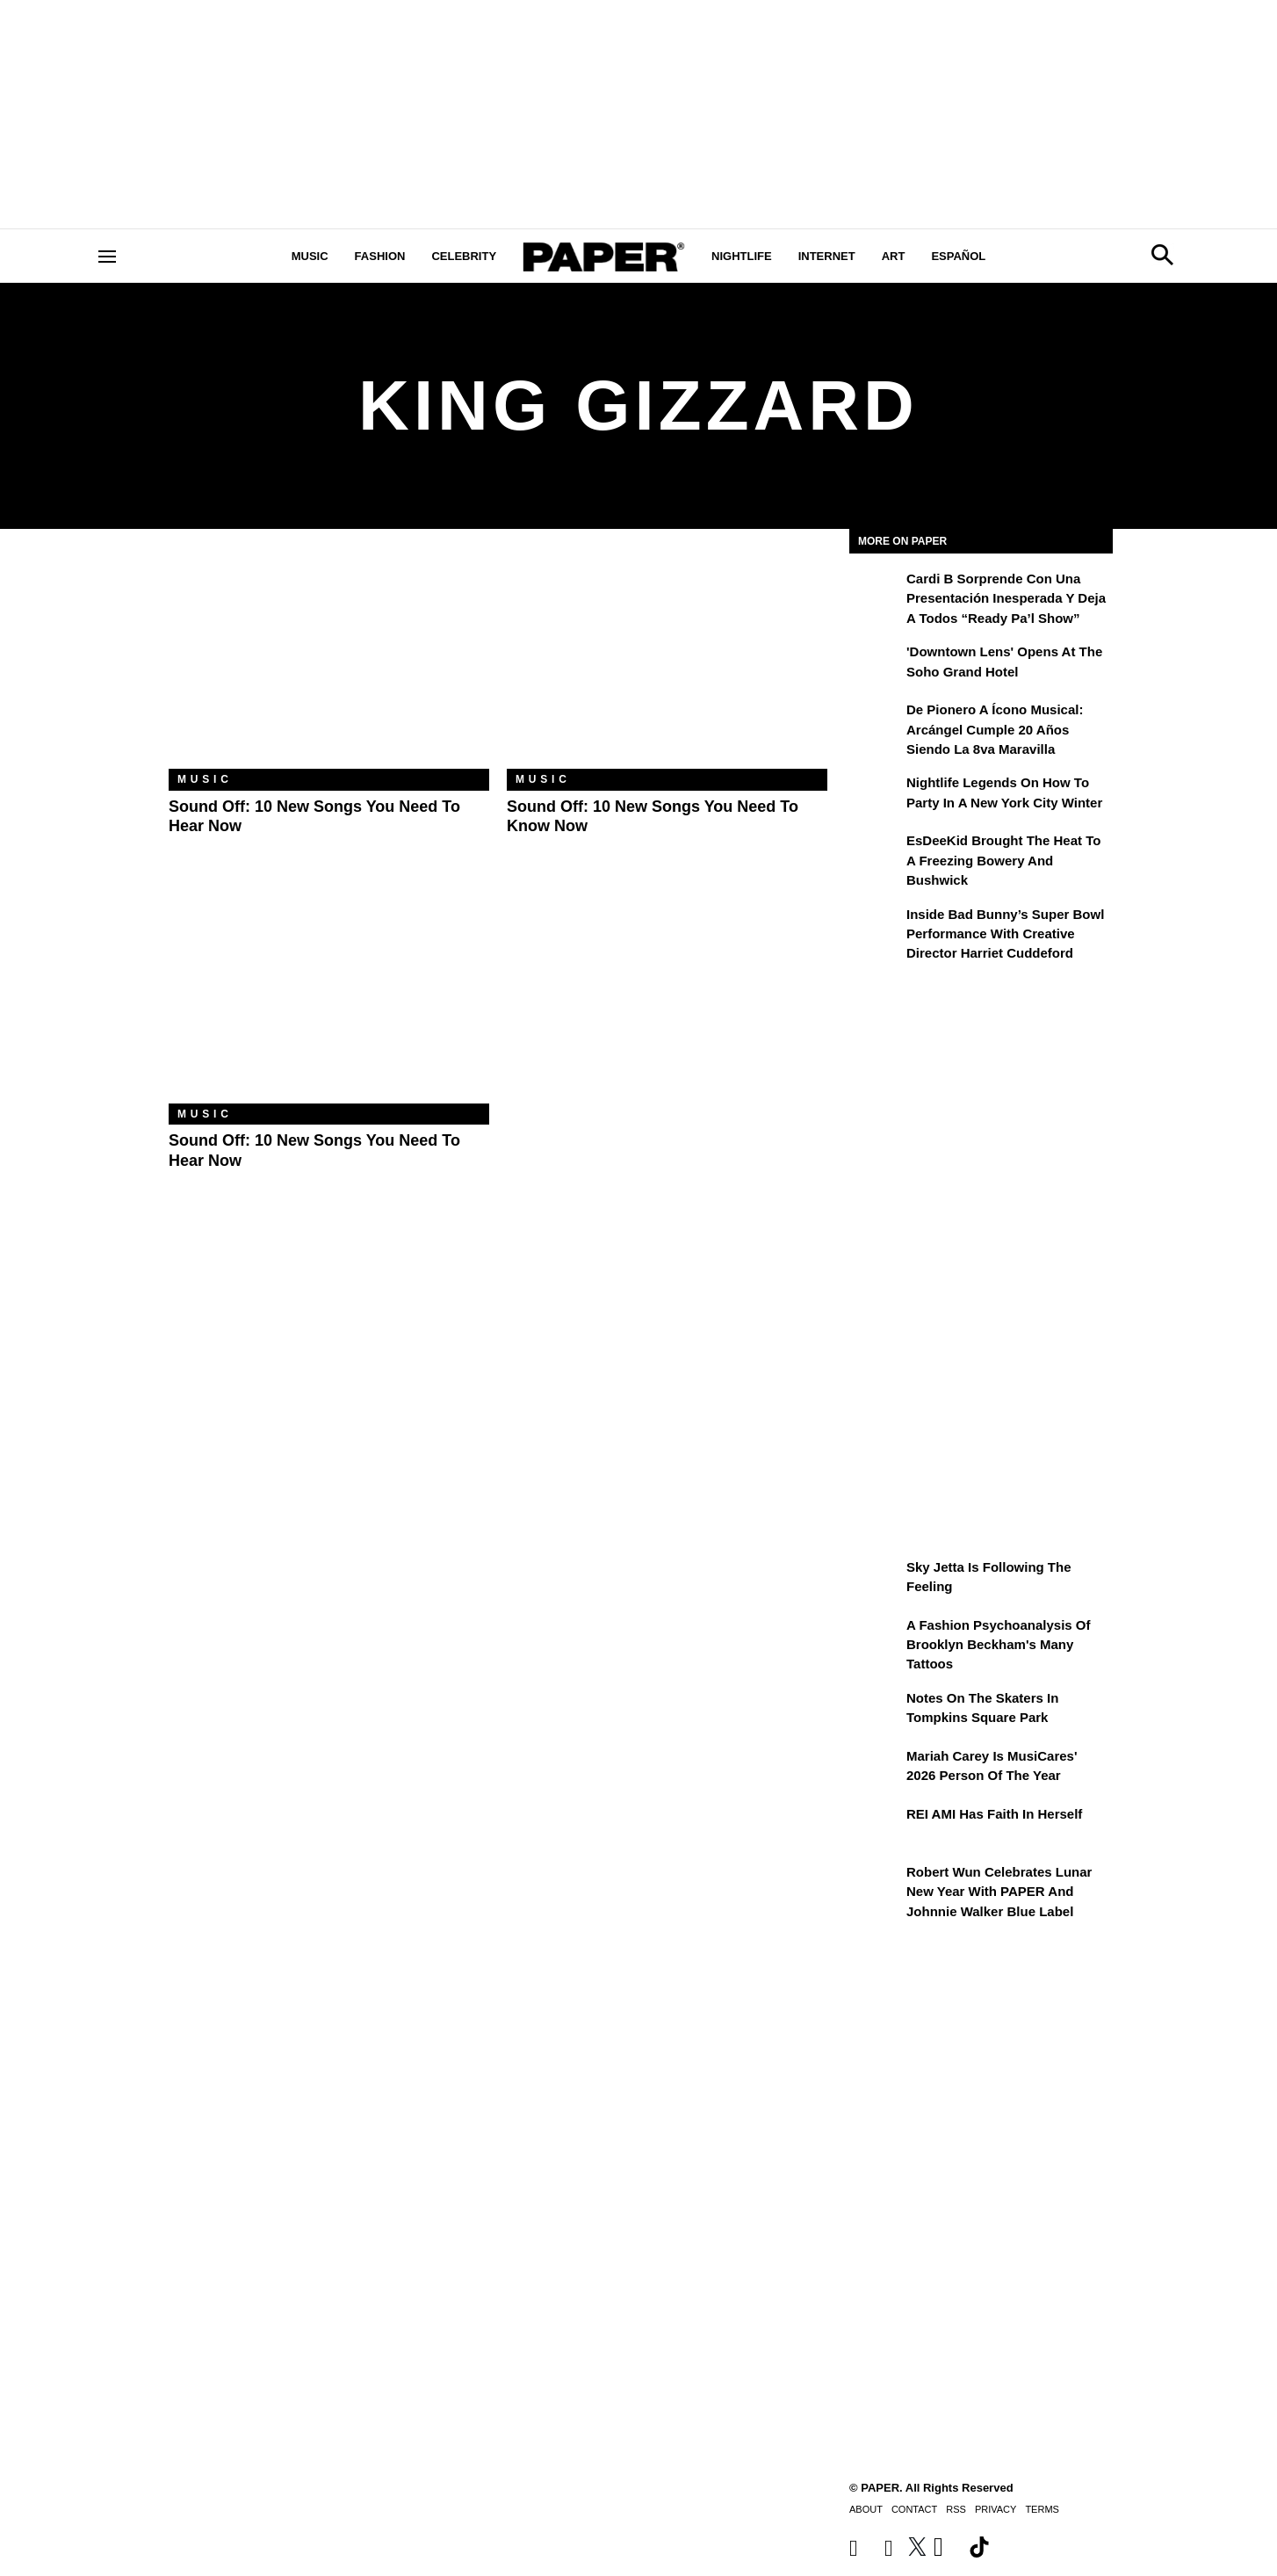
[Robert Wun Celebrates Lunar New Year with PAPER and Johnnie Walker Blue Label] (876, 1885)
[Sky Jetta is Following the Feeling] (876, 1580)
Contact (914, 2509)
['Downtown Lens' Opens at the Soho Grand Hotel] (876, 664)
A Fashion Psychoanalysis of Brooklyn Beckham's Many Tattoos (998, 1644)
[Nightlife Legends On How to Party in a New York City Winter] (876, 795)
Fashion (380, 256)
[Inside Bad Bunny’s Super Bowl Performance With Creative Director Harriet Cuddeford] (876, 927)
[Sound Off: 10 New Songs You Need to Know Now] (667, 662)
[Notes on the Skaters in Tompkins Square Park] (876, 1711)
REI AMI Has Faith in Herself (994, 1813)
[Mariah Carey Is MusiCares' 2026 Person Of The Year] (876, 1769)
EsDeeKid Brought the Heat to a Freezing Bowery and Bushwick (1003, 860)
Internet (826, 256)
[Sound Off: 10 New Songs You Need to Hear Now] (329, 662)
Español (958, 256)
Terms (1042, 2509)
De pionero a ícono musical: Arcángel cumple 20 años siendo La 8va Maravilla (994, 729)
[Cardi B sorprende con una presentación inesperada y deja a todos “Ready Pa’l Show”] (876, 591)
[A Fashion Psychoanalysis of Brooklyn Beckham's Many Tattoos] (876, 1638)
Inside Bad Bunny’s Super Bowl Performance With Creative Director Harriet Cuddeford (1005, 934)
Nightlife (741, 256)
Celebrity (463, 256)
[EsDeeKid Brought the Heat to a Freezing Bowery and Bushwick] (876, 853)
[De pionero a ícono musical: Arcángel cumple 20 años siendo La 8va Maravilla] (876, 722)
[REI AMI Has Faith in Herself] (876, 1827)
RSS (956, 2509)
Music (310, 256)
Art (893, 256)
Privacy (995, 2509)
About (866, 2509)
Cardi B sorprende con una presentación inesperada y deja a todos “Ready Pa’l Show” (1006, 598)
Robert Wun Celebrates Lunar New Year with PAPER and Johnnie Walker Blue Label (999, 1891)
